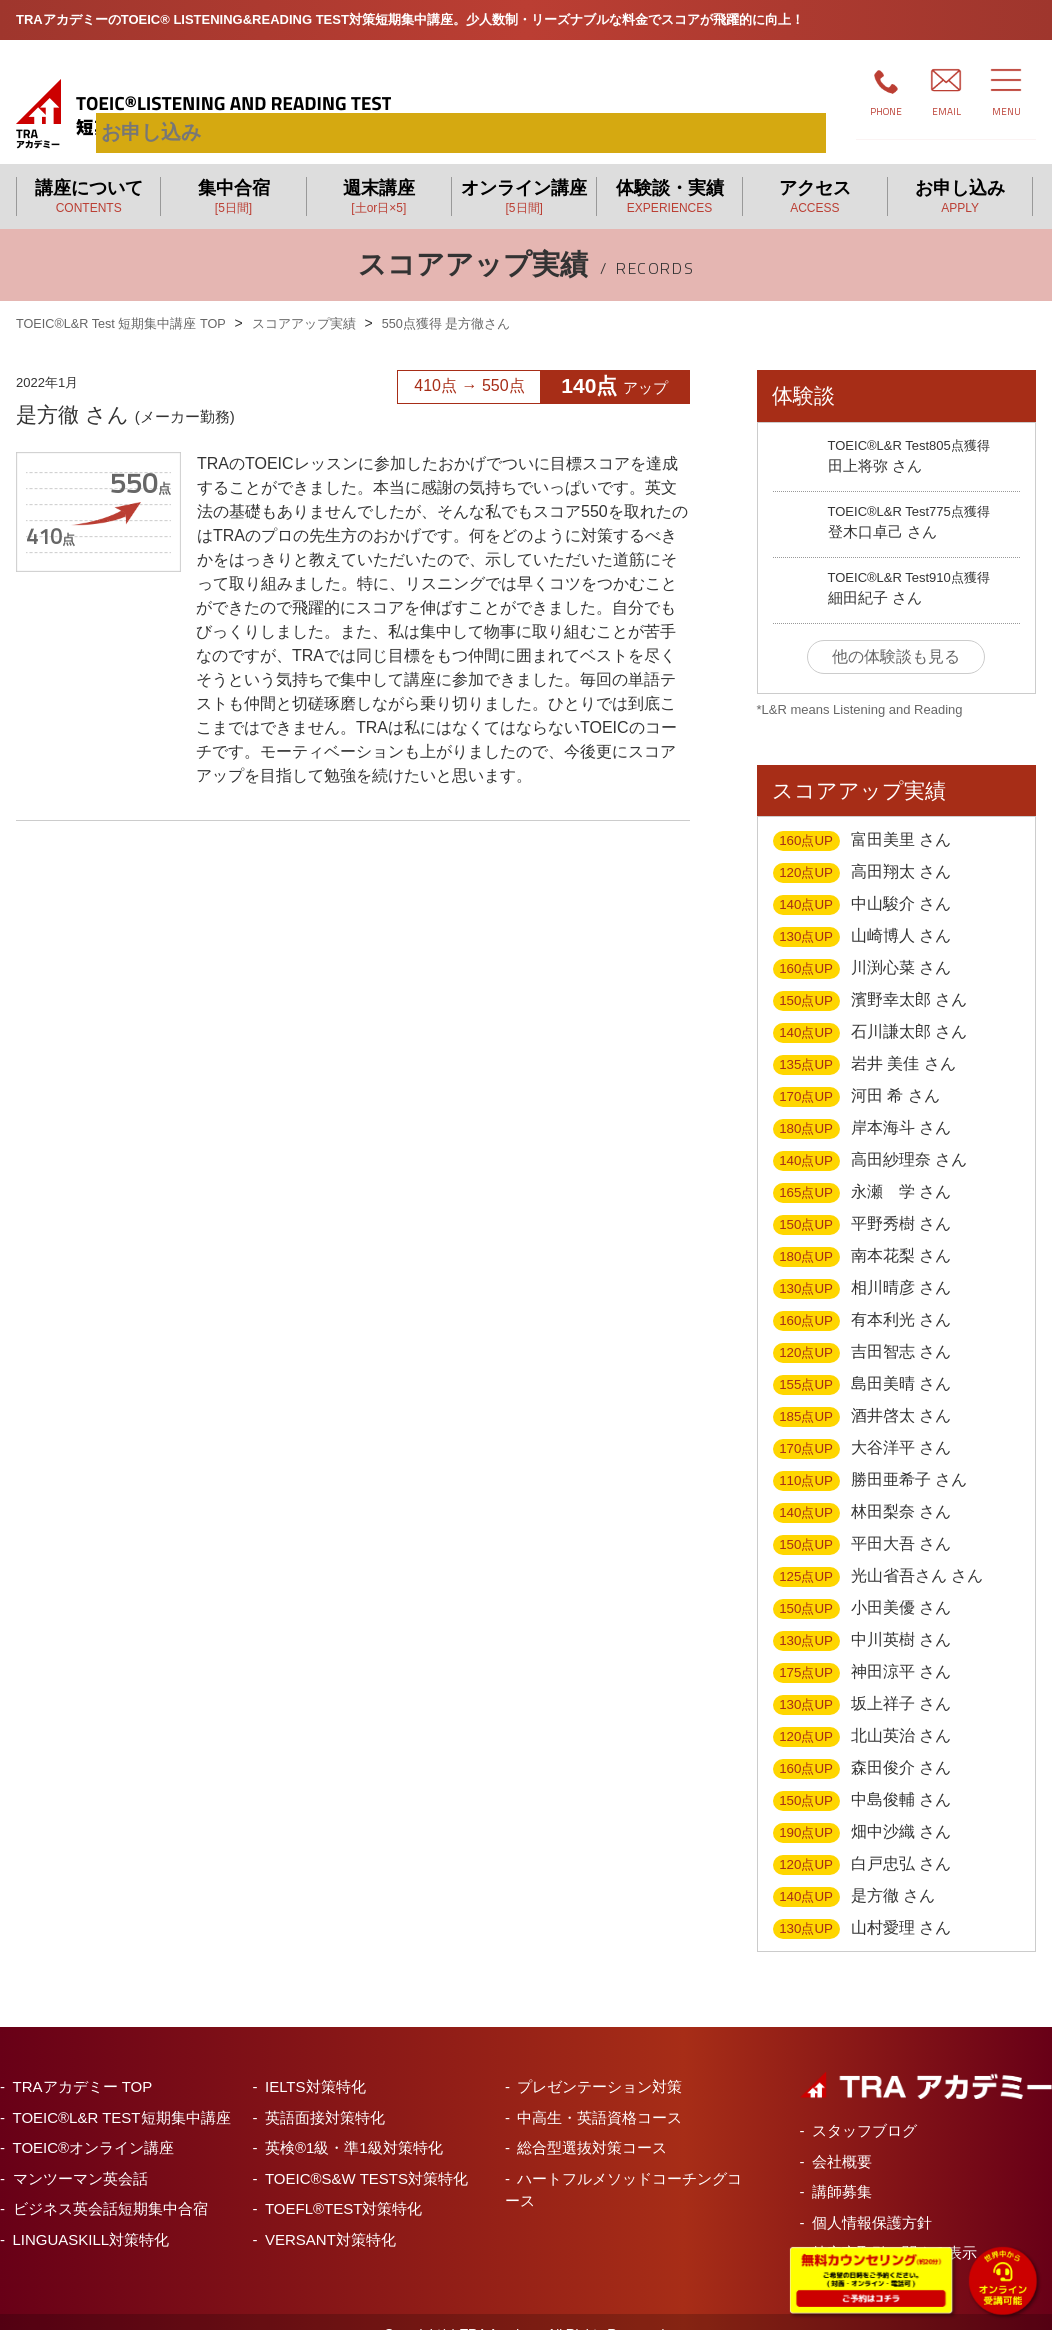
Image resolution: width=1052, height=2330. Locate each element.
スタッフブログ (864, 2106)
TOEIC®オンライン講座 (94, 2123)
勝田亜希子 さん (870, 1457)
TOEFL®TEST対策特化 (343, 2184)
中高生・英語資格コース (599, 2093)
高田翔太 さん (862, 849)
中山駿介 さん (862, 881)
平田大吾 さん (862, 1521)
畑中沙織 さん (862, 1809)
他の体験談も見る (896, 632)
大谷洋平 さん (862, 1425)
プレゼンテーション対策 (599, 2062)
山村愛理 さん (862, 1905)
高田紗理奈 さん (870, 1137)
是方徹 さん (854, 1873)
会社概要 (842, 2137)
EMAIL (946, 111)
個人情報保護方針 (872, 2198)
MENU (1006, 111)
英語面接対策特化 (325, 2093)
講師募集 (842, 2167)
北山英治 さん (862, 1713)
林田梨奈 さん (862, 1489)
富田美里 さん (862, 817)
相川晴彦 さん (862, 1265)
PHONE (886, 111)
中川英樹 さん (862, 1617)
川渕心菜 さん (862, 945)
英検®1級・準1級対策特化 (354, 2123)
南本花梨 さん (862, 1233)
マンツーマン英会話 (80, 2154)
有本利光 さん (862, 1297)
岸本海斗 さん (862, 1105)
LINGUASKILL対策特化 (91, 2215)
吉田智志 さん (862, 1329)
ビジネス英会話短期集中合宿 (110, 2184)
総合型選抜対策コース (592, 2123)
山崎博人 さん (862, 913)
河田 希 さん (856, 1073)
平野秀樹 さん (862, 1201)
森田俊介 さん (862, 1745)
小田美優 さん (862, 1585)
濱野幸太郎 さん (870, 977)
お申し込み (741, 89)
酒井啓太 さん (862, 1393)
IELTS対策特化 (315, 2062)
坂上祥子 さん (862, 1681)
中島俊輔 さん (862, 1777)
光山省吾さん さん (878, 1553)
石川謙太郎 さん (870, 1009)
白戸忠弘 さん (862, 1841)
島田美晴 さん (862, 1361)
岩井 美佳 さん (864, 1041)
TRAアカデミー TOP (83, 2062)
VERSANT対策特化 (330, 2215)
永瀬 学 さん (862, 1169)
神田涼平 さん (862, 1649)
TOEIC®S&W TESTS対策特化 (366, 2154)
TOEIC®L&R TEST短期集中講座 (122, 2093)
